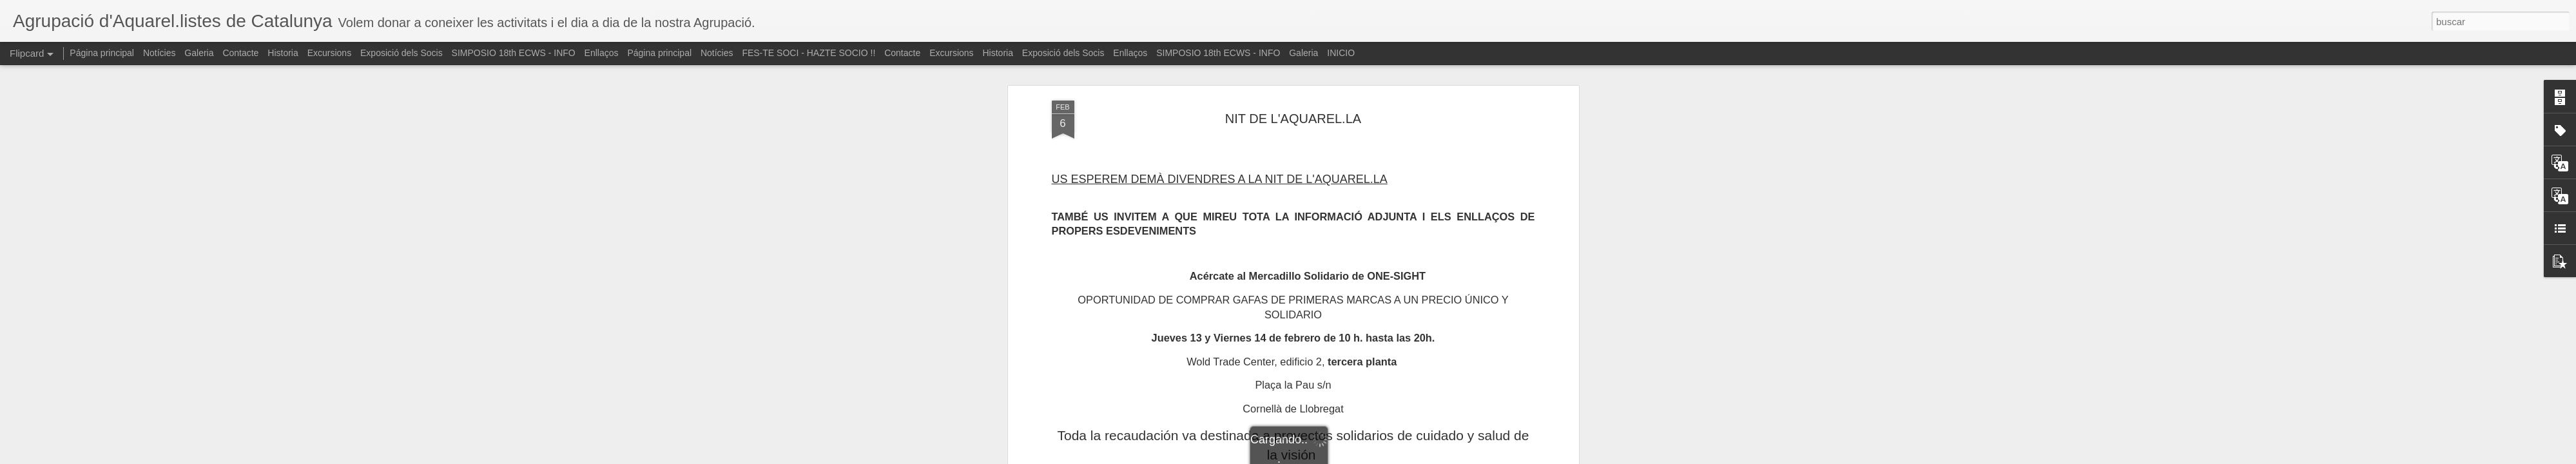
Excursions (329, 53)
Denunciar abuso (1381, 457)
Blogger (1338, 457)
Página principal (102, 53)
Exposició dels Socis (401, 53)
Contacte (240, 53)
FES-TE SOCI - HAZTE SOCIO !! (808, 53)
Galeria (198, 53)
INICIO (1341, 53)
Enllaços (602, 53)
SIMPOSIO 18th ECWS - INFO (514, 53)
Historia (282, 53)
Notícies (159, 53)
